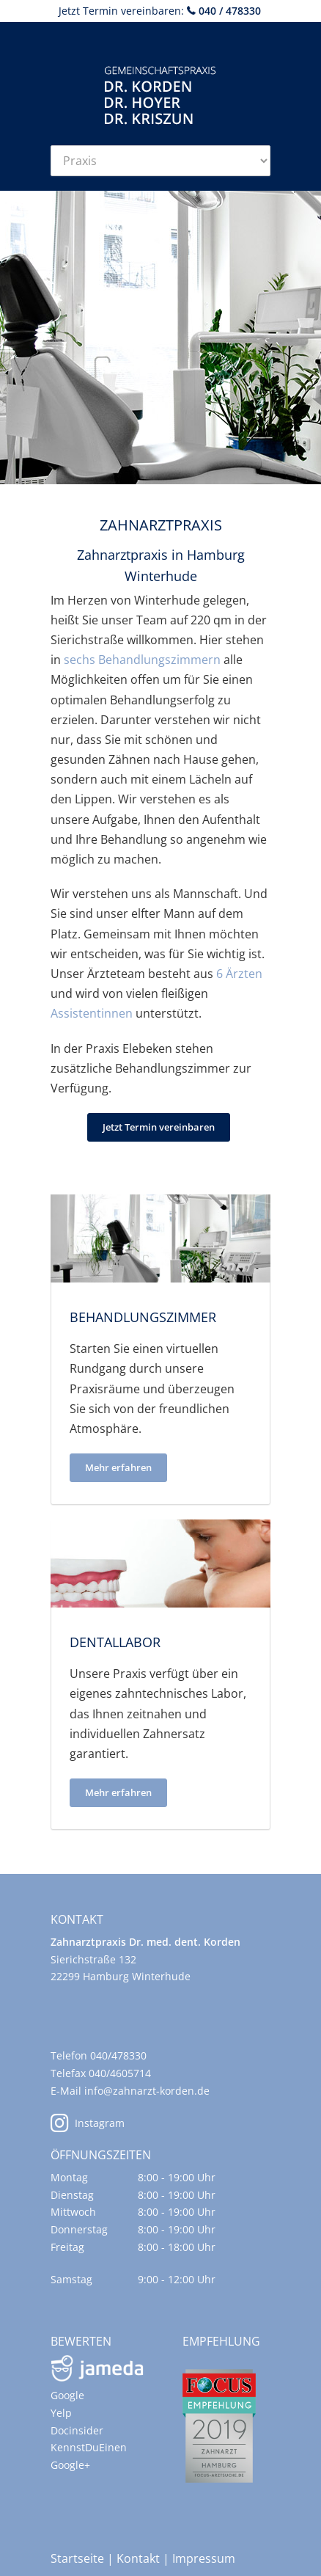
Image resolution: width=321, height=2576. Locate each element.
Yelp (61, 2413)
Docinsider (77, 2430)
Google (67, 2395)
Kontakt (138, 2558)
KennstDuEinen (89, 2447)
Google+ (70, 2465)
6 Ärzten (239, 974)
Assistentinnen (92, 1013)
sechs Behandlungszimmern (142, 660)
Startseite (77, 2558)
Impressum (203, 2558)
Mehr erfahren (118, 1467)
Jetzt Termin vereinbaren (159, 1127)
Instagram (88, 2123)
